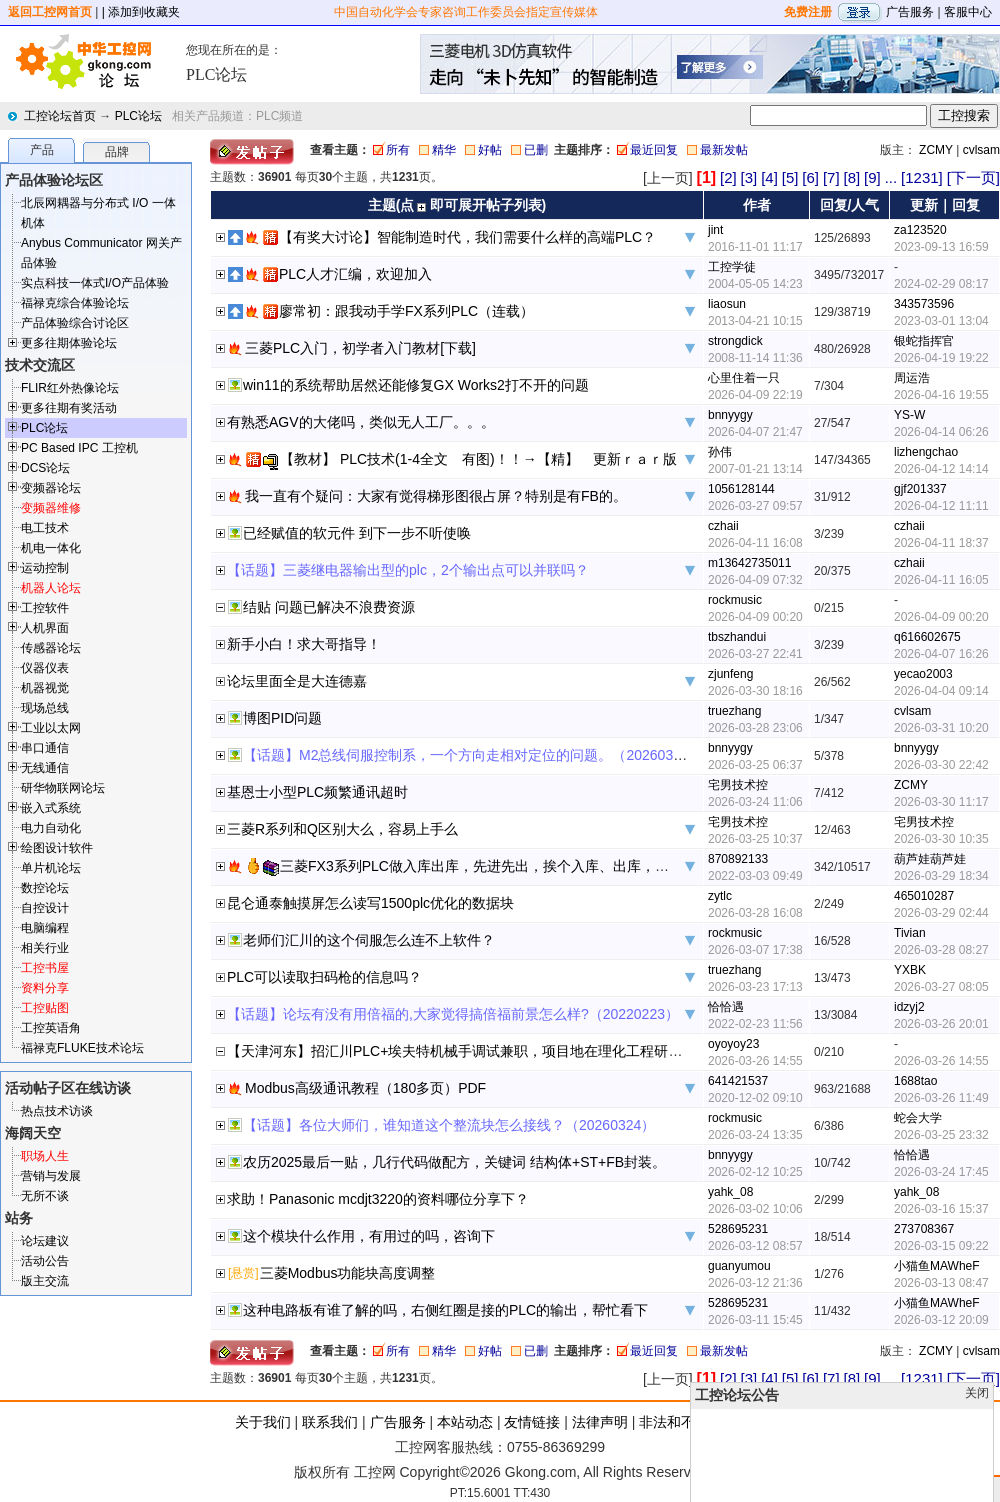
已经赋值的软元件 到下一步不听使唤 (357, 533)
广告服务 (910, 12)
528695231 (738, 1229)
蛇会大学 (918, 1118)
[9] (872, 177)
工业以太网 (51, 728)
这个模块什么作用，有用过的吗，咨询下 (369, 1236)
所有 (398, 150)
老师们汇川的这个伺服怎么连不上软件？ (369, 940)
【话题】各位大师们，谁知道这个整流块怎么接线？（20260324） (449, 1125)
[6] (810, 177)
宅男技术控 (738, 785)
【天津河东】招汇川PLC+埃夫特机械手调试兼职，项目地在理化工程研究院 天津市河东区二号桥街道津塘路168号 (580, 1051)
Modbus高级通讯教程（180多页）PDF (365, 1088)
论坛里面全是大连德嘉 (297, 681)
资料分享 (45, 988)
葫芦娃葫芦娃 (930, 859)
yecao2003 (923, 674)
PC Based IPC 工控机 (79, 448)
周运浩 (912, 378)
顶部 (948, 1489)
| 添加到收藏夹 (141, 12)
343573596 (924, 304)
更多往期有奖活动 (69, 408)
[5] (790, 177)
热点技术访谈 (57, 1111)
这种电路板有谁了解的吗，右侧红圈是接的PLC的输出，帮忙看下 (445, 1310)
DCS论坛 (45, 468)
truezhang (734, 711)
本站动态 (465, 1422)
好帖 (490, 150)
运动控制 (45, 568)
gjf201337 (920, 489)
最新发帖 (724, 150)
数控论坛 (45, 888)
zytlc (720, 896)
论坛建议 (45, 1241)
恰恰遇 (726, 1007)
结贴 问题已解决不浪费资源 (329, 607)
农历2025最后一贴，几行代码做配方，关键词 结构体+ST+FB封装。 (454, 1162)
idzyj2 (909, 1007)
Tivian (910, 933)
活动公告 (45, 1261)
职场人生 (45, 1156)
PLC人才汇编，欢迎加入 (355, 274)
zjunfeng (730, 674)
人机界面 (45, 628)
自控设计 (45, 908)
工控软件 (45, 608)
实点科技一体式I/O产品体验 (95, 283)
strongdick (735, 341)
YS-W (909, 415)
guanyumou (739, 1266)
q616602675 (927, 637)
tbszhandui (737, 637)
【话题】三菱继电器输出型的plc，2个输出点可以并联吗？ (408, 570)
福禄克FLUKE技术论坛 (82, 1048)
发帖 (980, 1489)
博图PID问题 (282, 718)
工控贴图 (45, 1008)
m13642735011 (749, 563)
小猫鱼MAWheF (937, 1266)
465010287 (924, 896)
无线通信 (45, 768)
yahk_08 (730, 1192)
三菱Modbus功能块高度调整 (348, 1273)
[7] (831, 177)
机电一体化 (51, 548)
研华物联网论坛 (63, 788)
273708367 (924, 1229)
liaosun (727, 304)
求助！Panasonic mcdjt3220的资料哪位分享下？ (378, 1199)
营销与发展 (51, 1176)
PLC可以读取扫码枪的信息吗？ (324, 977)
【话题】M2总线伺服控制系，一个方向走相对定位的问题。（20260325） (473, 755)
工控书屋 (45, 968)
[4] (769, 177)
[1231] (922, 177)
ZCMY (936, 150)
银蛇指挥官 (924, 341)
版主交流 (45, 1281)
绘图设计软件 (57, 848)
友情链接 (532, 1422)
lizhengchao (926, 452)
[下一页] (973, 177)
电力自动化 (51, 828)
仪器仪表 (45, 668)
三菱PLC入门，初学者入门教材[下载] (360, 348)
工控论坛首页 (60, 116)
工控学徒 (732, 267)
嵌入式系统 (51, 808)
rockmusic (735, 600)
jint (715, 230)
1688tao (915, 1081)
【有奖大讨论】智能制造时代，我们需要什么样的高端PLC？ (467, 237)
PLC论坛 (138, 116)
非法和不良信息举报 (702, 1422)
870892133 (738, 859)
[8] (851, 177)
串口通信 (45, 748)
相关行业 (45, 948)
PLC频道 (279, 116)
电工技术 (45, 528)
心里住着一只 (744, 378)
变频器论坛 (51, 488)
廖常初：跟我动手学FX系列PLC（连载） (406, 311)
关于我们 (263, 1422)
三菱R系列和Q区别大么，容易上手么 (342, 829)
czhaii (723, 526)
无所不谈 (45, 1196)
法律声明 (600, 1422)
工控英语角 (51, 1028)
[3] (749, 177)
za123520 (920, 230)
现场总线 (45, 708)
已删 (536, 150)
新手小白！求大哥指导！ (304, 644)
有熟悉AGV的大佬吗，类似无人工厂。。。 (361, 422)
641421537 (738, 1081)
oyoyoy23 (733, 1044)
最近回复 (654, 150)
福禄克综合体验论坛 (75, 303)
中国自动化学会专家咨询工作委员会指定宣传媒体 (466, 12)
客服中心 (968, 12)
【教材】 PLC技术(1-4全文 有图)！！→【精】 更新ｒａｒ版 (478, 459)
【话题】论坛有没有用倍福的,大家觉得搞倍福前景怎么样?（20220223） (453, 1014)
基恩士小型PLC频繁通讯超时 (317, 792)
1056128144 (741, 489)
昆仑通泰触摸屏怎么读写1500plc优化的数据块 (370, 903)
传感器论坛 (51, 648)
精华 (444, 150)
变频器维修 (51, 508)
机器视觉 (45, 688)
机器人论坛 (51, 588)
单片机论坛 (51, 868)
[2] (728, 177)
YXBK (910, 970)
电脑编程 (45, 928)
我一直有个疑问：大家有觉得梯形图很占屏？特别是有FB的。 (436, 496)
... (891, 177)
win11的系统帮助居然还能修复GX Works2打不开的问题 (416, 385)
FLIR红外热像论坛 (70, 388)
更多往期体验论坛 (69, 343)
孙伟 (720, 452)
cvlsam (981, 150)
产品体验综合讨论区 (75, 323)
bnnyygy (730, 415)
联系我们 (330, 1422)
